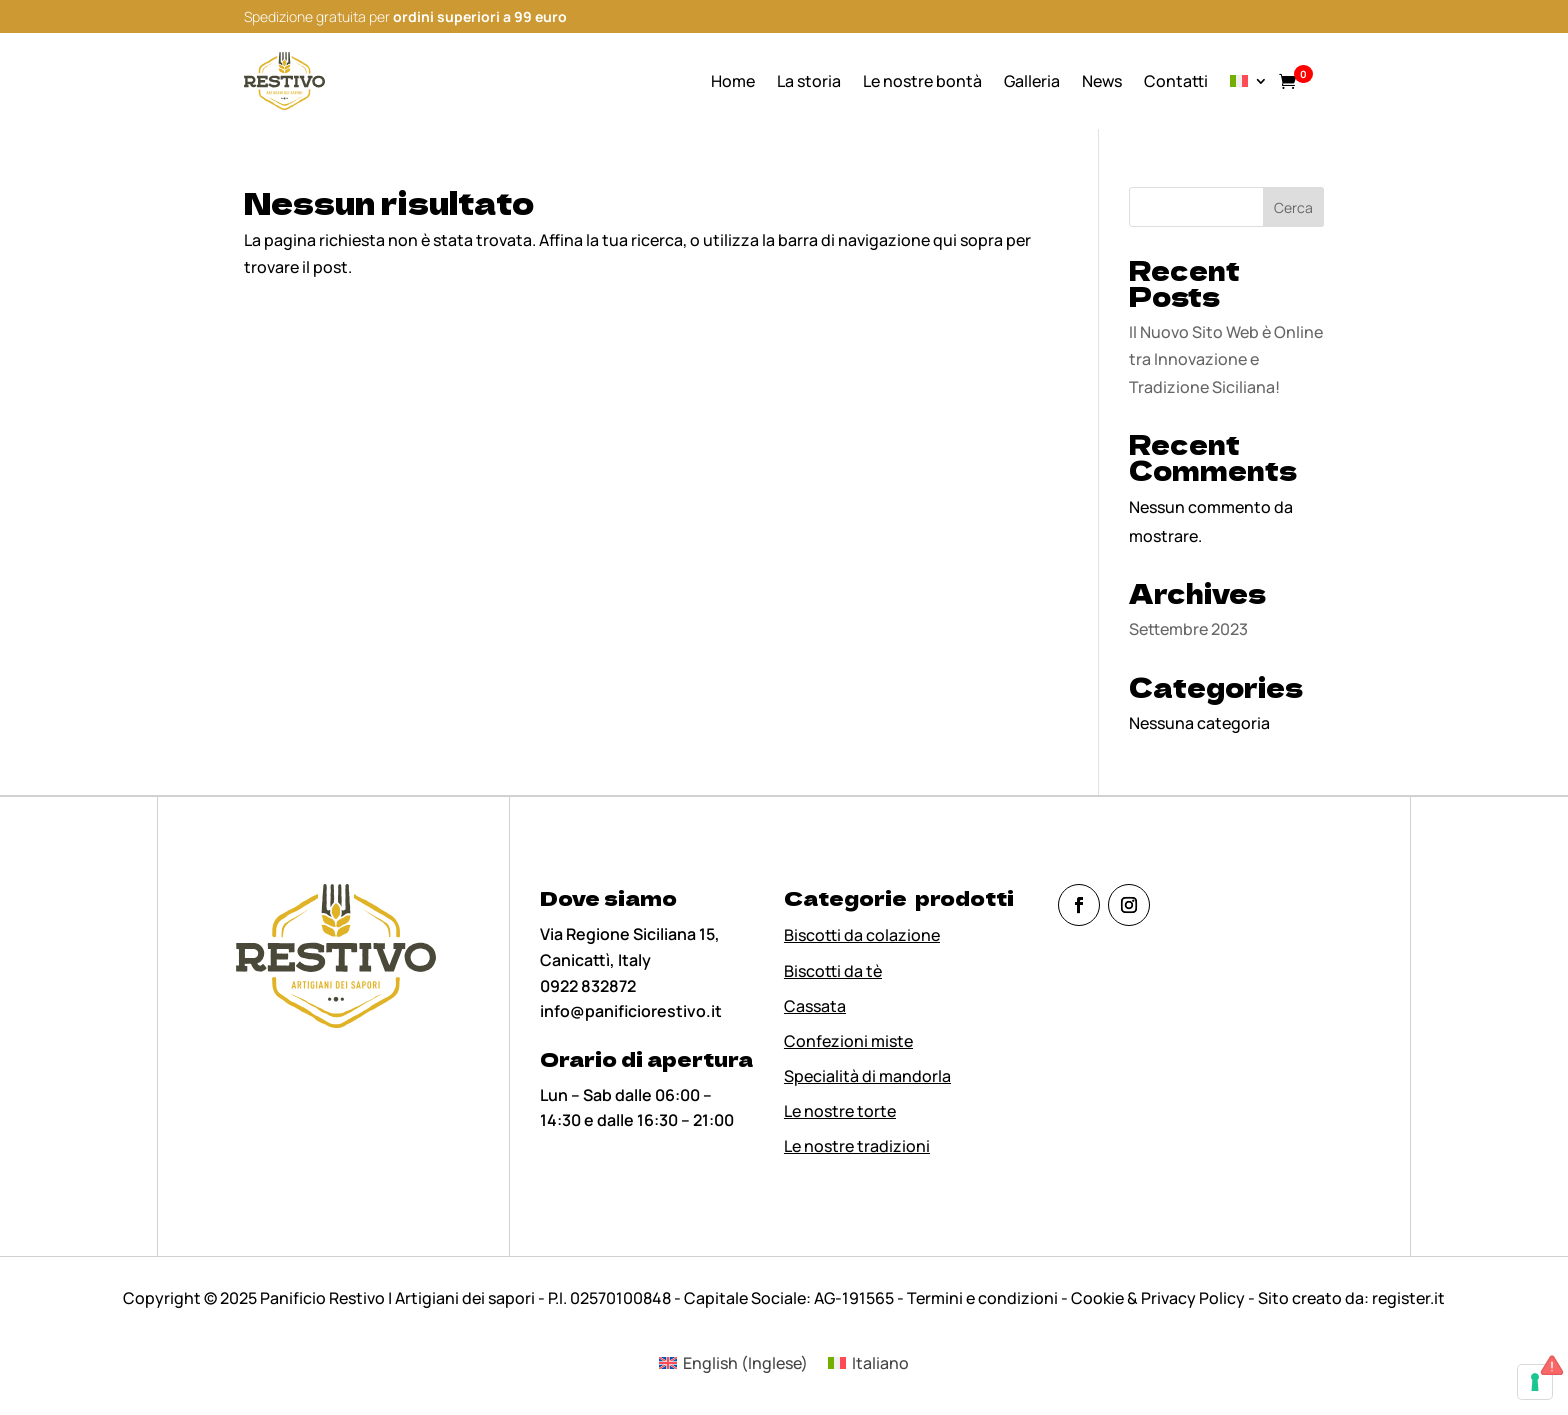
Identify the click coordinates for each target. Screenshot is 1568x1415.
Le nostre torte (840, 1111)
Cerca (1293, 207)
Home (733, 81)
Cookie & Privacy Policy (1158, 1298)
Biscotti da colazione (862, 935)
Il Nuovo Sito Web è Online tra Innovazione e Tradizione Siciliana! (1226, 359)
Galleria (1032, 81)
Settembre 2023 (1188, 629)
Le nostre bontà (922, 81)
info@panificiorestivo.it (631, 1011)
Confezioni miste (848, 1041)
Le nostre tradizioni (857, 1146)
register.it (1408, 1298)
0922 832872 (588, 986)
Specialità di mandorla (867, 1076)
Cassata (815, 1006)
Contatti (1176, 81)
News (1102, 81)
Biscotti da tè (833, 971)
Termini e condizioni (984, 1298)
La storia (809, 81)
